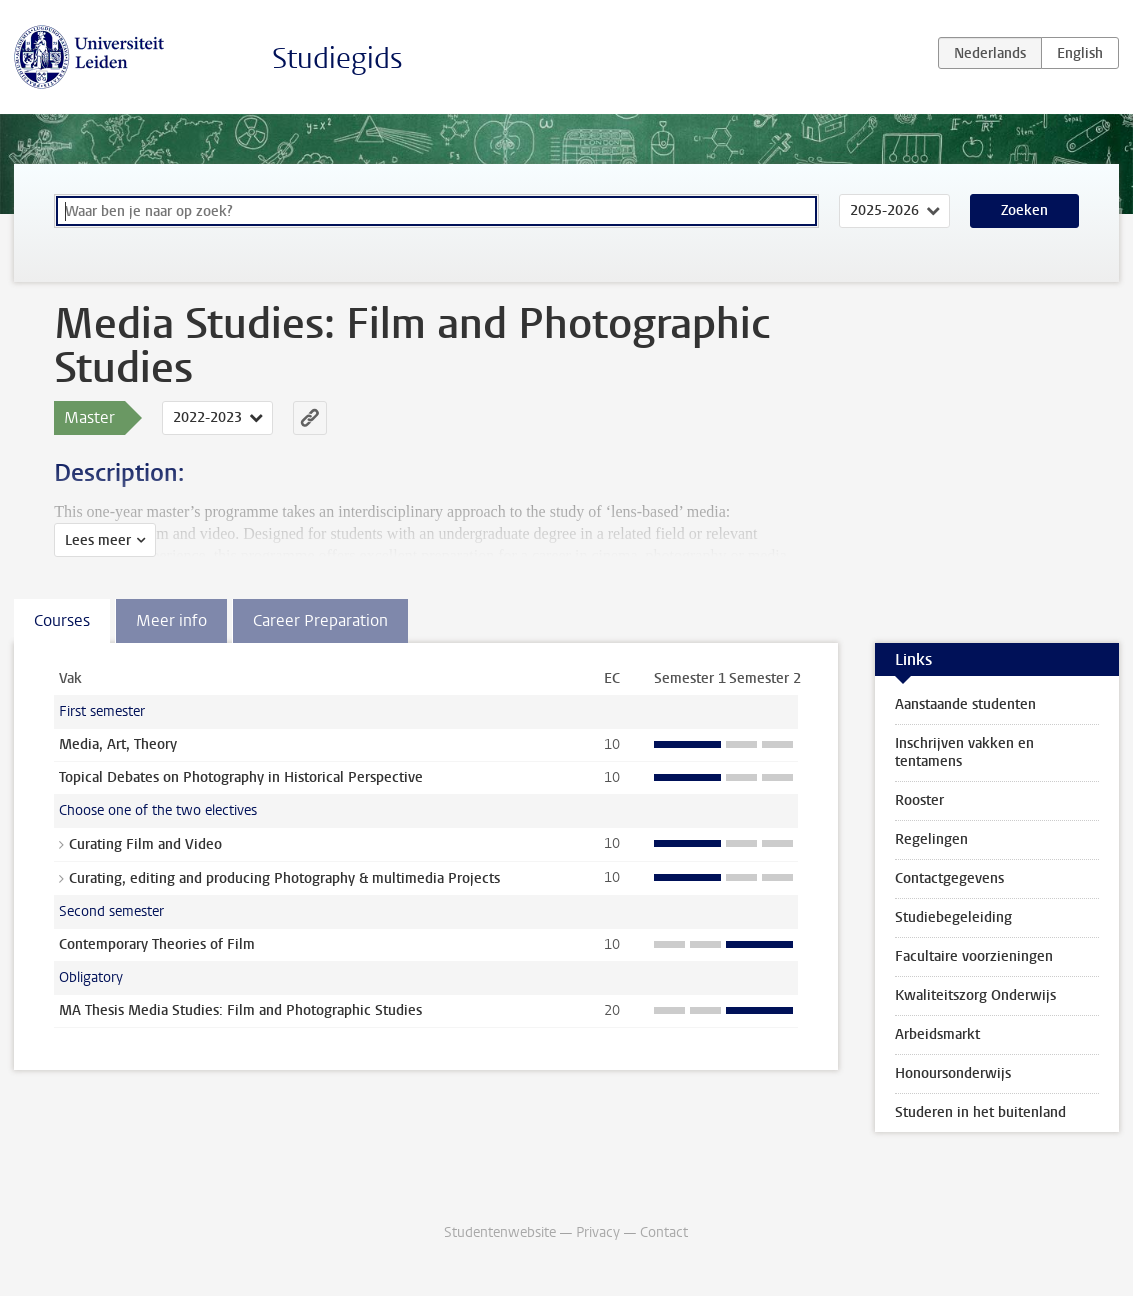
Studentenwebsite (500, 1232)
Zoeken (1024, 210)
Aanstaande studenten (965, 704)
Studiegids (337, 58)
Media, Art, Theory (118, 744)
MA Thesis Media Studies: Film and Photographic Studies (240, 1010)
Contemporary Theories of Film (157, 944)
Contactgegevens (949, 878)
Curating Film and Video (145, 844)
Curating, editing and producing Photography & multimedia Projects (284, 878)
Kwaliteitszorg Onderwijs (975, 995)
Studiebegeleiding (953, 917)
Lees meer (98, 540)
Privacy (598, 1232)
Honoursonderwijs (953, 1073)
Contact (664, 1232)
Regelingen (931, 839)
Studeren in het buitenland (980, 1112)
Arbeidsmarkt (937, 1034)
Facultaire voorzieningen (974, 956)
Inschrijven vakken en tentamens (964, 752)
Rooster (919, 800)
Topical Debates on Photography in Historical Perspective (241, 777)
